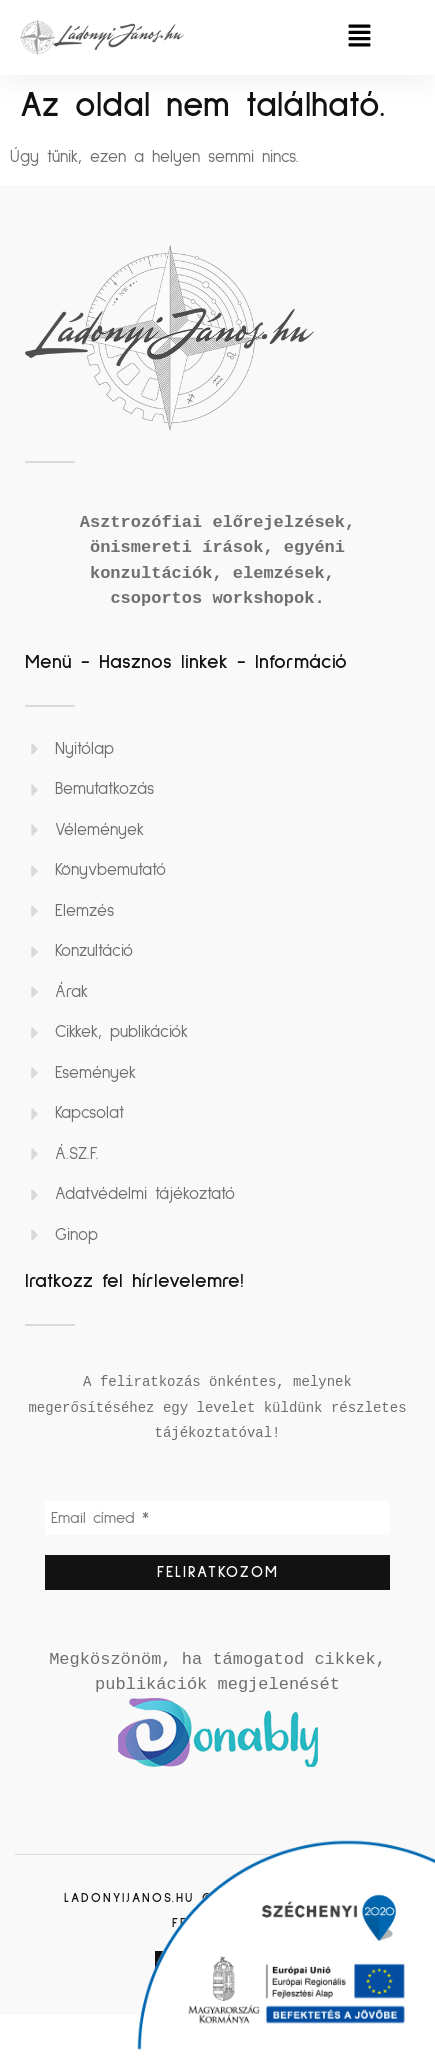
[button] (359, 37)
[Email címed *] (217, 1518)
